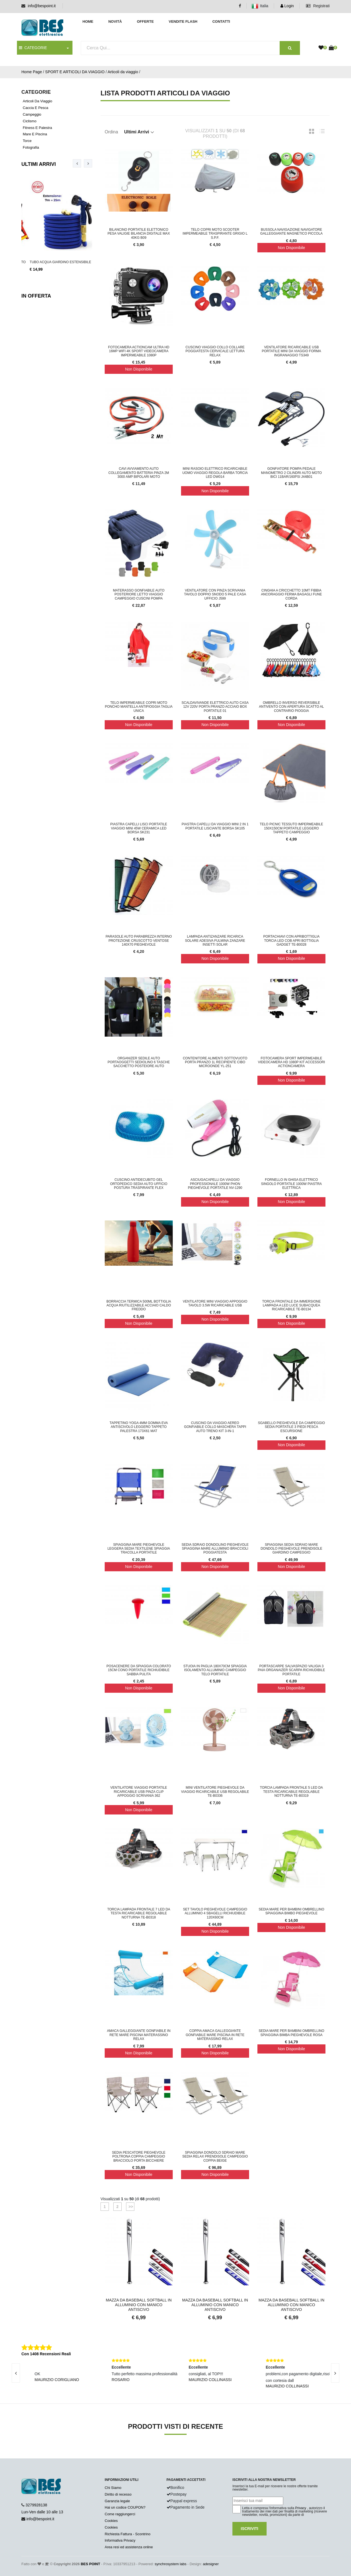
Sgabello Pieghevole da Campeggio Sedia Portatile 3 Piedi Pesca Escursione (291, 1427)
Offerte (145, 21)
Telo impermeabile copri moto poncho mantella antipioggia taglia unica (139, 707)
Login (287, 6)
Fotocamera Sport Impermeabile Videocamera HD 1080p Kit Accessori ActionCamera (291, 1062)
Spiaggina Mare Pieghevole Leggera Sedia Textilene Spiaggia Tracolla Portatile (138, 1549)
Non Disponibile (291, 247)
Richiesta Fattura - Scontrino (128, 2534)
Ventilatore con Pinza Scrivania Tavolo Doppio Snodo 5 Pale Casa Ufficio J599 (215, 594)
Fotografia (31, 147)
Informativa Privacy (120, 2540)
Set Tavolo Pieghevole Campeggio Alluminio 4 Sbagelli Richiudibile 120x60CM (215, 1913)
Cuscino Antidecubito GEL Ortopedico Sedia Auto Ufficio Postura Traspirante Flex (138, 1184)
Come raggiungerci (120, 2514)
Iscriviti (249, 2528)
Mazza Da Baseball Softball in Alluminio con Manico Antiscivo (139, 2305)
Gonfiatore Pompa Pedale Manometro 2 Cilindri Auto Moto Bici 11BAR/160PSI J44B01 (291, 473)
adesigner (211, 2564)
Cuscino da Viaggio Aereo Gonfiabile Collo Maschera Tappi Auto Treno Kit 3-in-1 (215, 1427)
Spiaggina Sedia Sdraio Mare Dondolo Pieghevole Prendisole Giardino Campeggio (291, 1549)
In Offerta (36, 296)
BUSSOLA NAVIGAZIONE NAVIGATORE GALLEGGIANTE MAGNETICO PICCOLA (291, 231)
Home (87, 21)
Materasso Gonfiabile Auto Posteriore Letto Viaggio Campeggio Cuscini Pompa (139, 594)
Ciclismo (29, 121)
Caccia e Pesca (35, 108)
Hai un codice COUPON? (125, 2507)
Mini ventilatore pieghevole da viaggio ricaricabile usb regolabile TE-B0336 (215, 1792)
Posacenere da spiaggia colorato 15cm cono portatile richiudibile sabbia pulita (138, 1670)
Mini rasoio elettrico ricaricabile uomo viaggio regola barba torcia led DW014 (215, 473)
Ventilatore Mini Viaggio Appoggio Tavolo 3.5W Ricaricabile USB (215, 1303)
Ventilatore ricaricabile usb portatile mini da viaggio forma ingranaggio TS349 (291, 351)
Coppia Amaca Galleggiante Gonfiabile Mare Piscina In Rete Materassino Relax (215, 2035)
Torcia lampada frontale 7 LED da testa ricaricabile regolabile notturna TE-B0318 (138, 1913)
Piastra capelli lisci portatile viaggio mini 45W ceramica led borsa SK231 (138, 828)
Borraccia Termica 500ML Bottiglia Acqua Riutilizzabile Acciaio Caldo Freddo (138, 1305)
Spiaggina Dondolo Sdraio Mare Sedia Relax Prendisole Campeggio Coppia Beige (215, 2157)
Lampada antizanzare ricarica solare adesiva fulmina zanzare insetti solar (215, 940)
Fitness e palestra (37, 128)
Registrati (318, 6)
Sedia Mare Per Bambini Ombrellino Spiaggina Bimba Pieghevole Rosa (291, 2033)
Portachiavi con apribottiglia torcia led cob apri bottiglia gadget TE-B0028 (291, 940)
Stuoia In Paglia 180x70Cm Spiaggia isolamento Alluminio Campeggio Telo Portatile (215, 1670)
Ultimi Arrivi (38, 164)
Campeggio (32, 114)
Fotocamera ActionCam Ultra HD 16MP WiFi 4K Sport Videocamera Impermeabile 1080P (138, 351)
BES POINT (90, 2564)
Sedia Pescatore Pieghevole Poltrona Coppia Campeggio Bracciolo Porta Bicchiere (138, 2157)
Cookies (111, 2521)
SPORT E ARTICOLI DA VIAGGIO (75, 72)
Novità (115, 21)
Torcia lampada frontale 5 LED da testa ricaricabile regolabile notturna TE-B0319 (291, 1792)
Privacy (300, 2508)
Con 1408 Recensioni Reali (46, 2354)
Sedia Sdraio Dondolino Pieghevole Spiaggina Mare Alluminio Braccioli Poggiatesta (215, 1549)
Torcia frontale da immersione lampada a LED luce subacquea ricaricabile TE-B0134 (291, 1305)
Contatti (221, 21)
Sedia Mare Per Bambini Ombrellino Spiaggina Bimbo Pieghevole (291, 1911)
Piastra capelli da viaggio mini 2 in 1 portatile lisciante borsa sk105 (215, 826)
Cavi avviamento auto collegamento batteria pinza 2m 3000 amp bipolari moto (138, 473)
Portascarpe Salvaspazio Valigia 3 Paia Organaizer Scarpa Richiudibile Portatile (291, 1670)
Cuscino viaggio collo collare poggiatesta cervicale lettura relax (215, 351)
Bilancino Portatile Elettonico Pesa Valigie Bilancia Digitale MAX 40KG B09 (138, 234)
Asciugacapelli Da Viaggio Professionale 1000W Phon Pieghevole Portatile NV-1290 (215, 1184)
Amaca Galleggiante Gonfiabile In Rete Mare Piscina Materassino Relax (139, 2035)
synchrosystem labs (170, 2564)
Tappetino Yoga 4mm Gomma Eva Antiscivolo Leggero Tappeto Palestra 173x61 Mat (138, 1427)
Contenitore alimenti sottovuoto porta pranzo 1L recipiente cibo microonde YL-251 (215, 1062)
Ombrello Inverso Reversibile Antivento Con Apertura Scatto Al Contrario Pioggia (291, 707)
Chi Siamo (113, 2488)
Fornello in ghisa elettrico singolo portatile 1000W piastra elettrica (291, 1184)
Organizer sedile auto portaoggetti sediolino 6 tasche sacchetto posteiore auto (139, 1062)
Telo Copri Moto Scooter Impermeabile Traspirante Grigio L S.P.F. (215, 234)
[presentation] (77, 163)
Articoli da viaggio (122, 72)
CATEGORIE (33, 47)
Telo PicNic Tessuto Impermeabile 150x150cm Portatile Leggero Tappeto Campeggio (291, 828)
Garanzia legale (117, 2501)
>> (130, 2206)
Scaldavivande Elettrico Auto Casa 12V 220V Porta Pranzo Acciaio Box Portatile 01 (215, 707)
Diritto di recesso (118, 2494)
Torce (27, 141)
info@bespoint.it (42, 6)
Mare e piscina (35, 134)
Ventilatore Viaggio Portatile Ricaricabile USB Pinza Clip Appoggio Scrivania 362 (138, 1792)
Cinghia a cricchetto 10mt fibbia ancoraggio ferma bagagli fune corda (291, 594)
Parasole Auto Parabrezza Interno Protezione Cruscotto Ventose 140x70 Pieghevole (139, 940)
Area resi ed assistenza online (129, 2547)
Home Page (31, 72)
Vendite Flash (183, 21)
